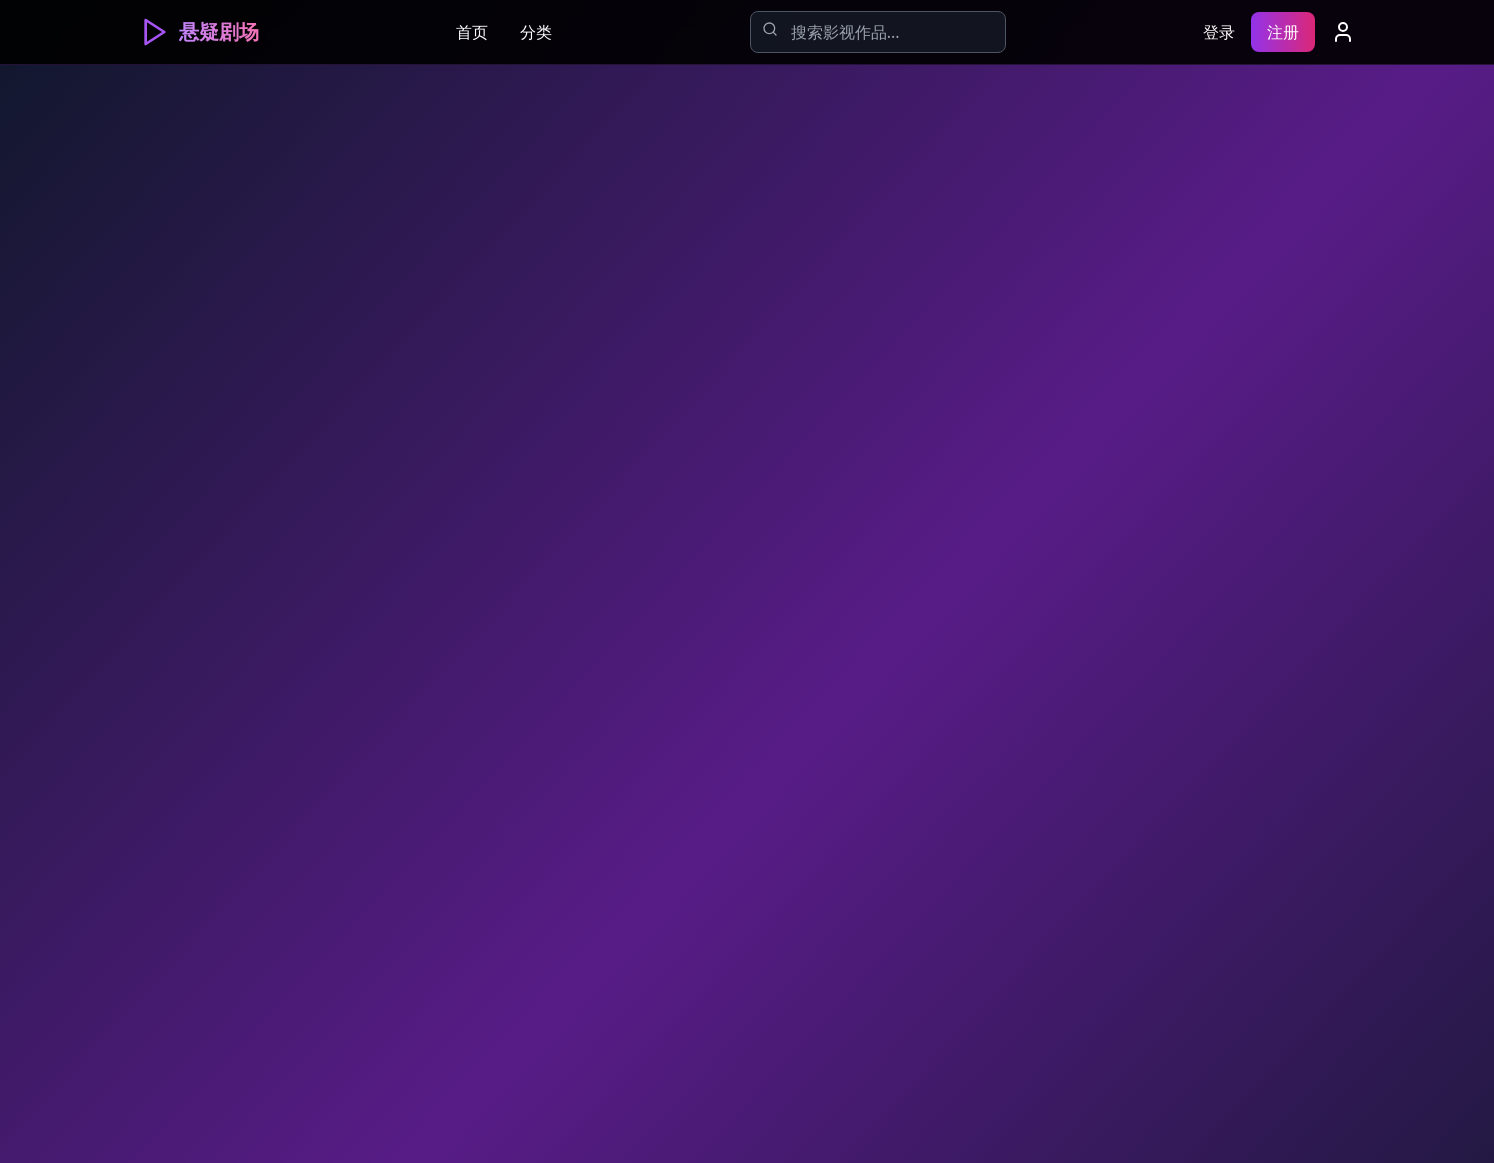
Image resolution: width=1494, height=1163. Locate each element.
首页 (472, 32)
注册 (1283, 32)
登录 (1219, 32)
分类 (536, 32)
